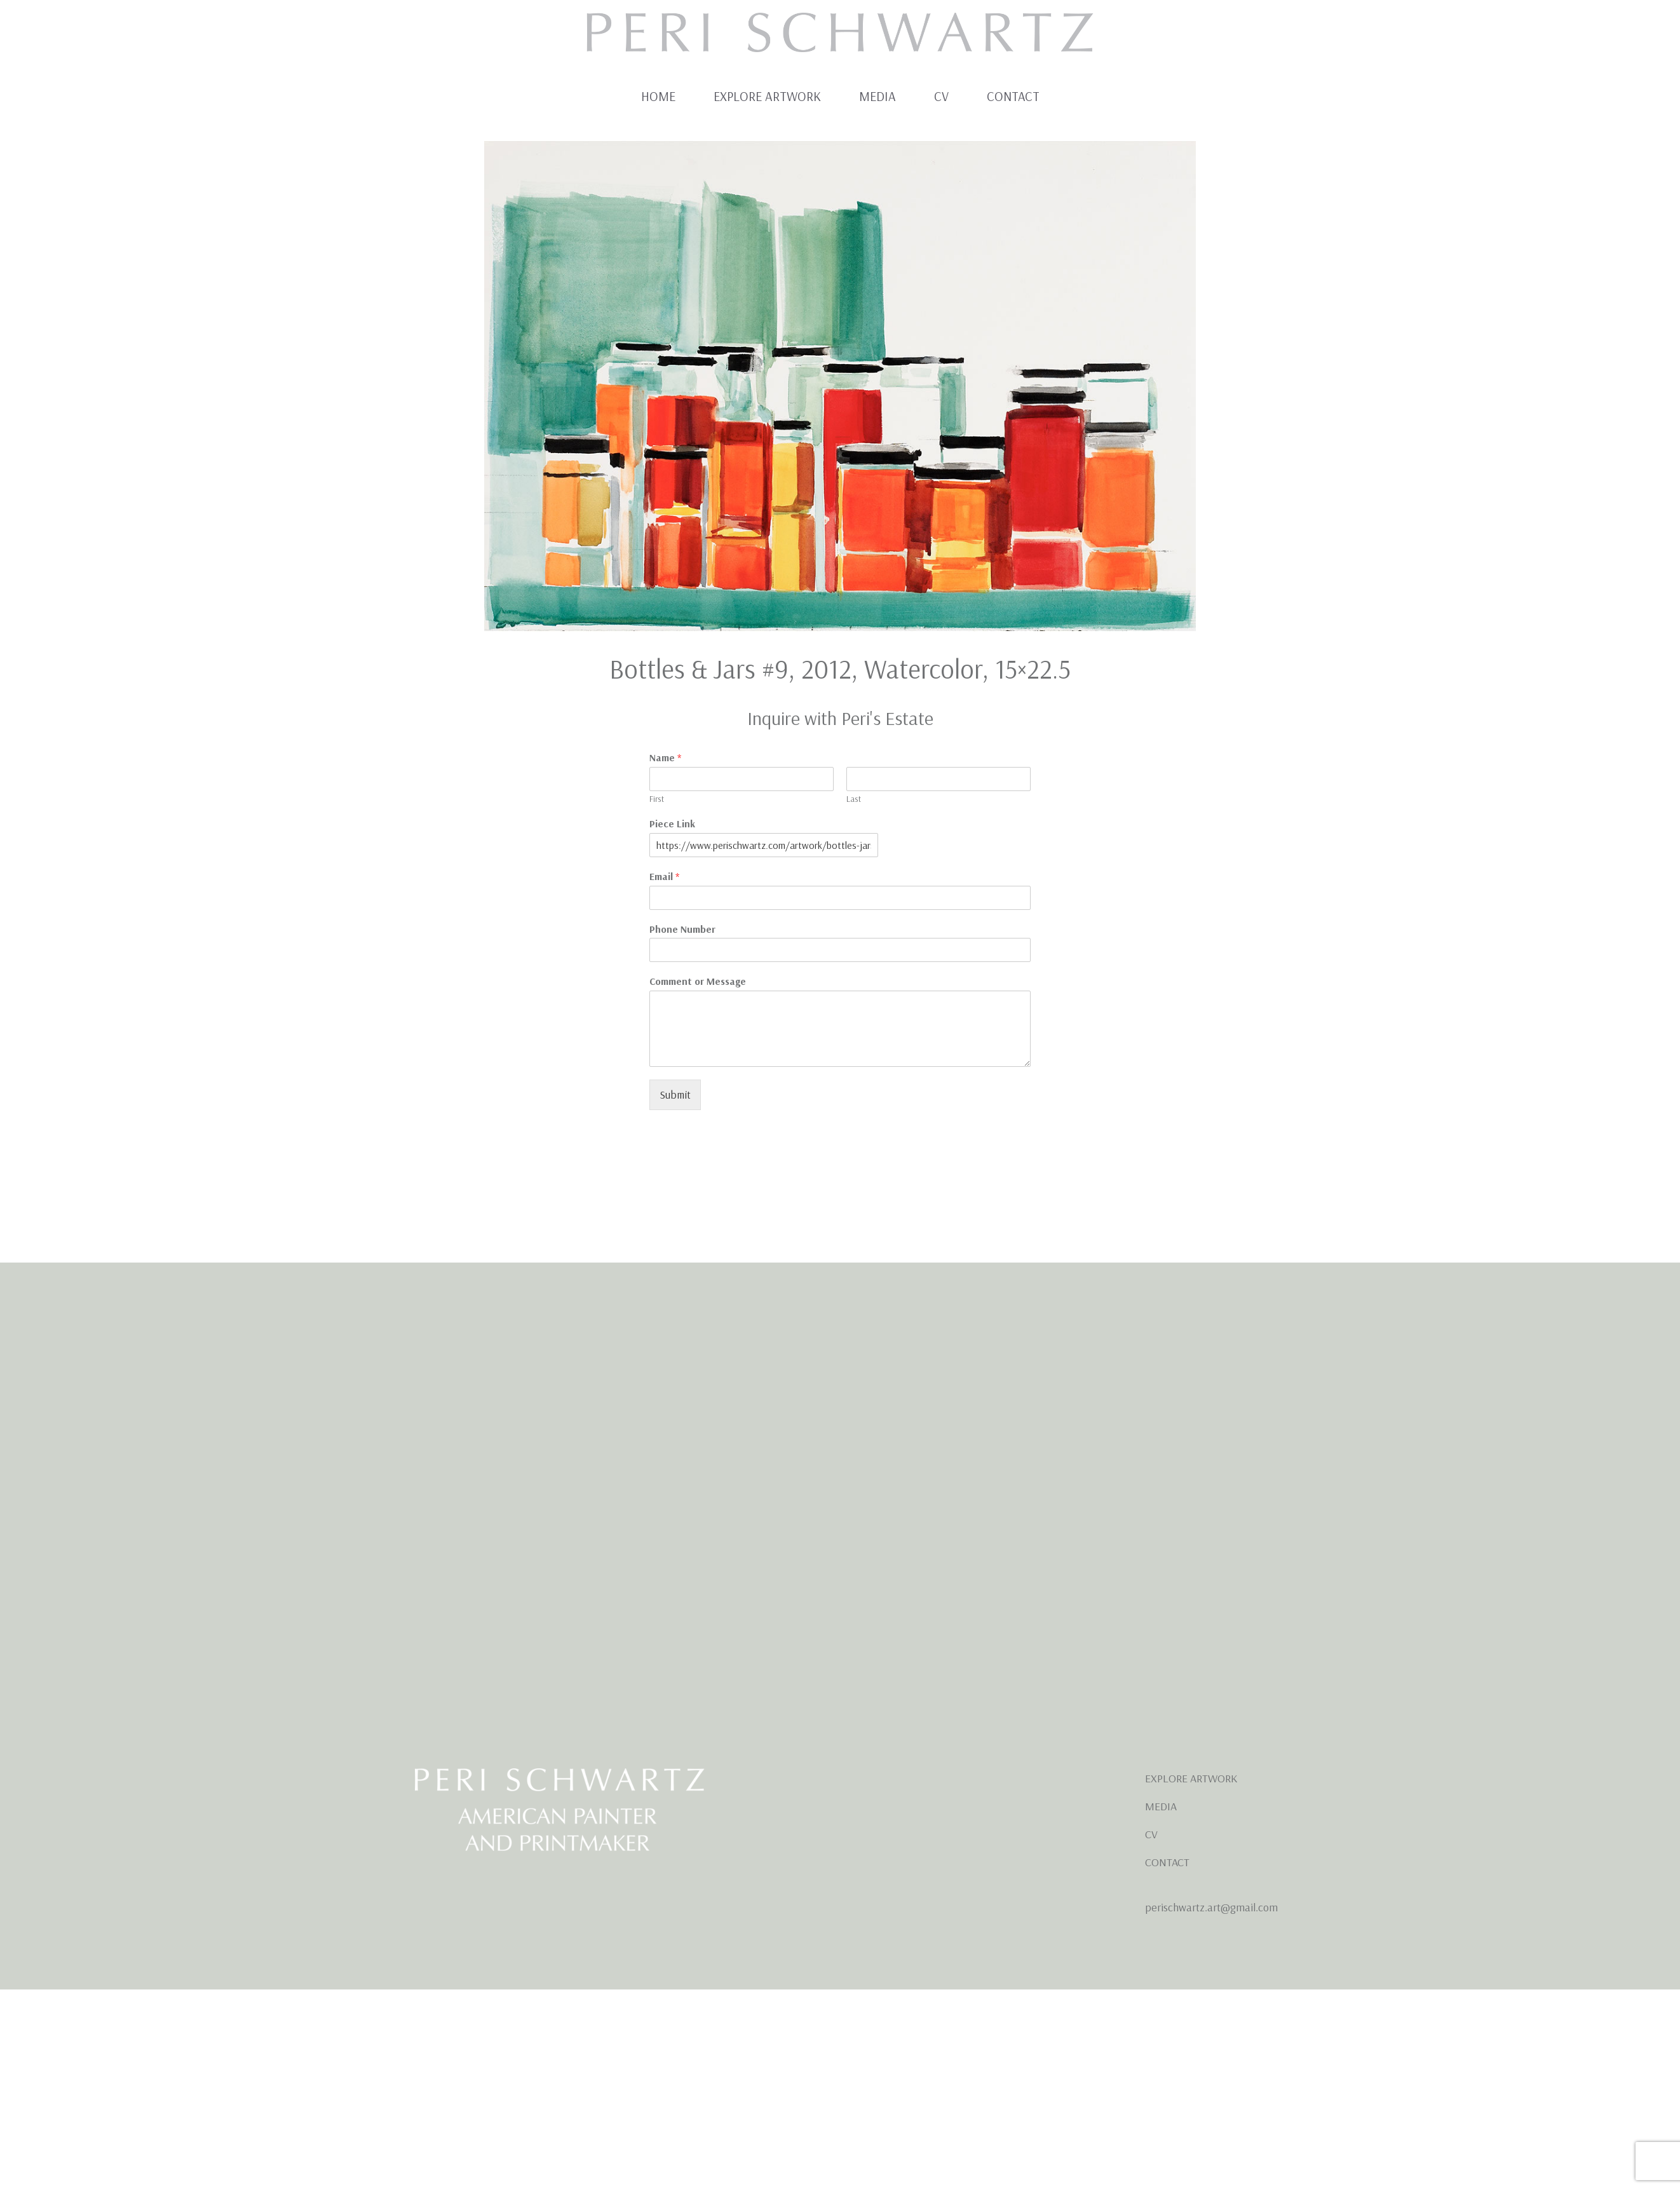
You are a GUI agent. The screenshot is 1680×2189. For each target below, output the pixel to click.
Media (877, 96)
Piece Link (672, 823)
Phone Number (682, 929)
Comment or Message (697, 981)
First (656, 799)
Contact (1013, 96)
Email (664, 876)
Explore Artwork (767, 96)
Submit (675, 1094)
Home (658, 96)
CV (941, 96)
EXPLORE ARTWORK (1191, 1778)
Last (853, 799)
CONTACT (1167, 1862)
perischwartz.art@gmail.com (1211, 1907)
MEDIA (1161, 1806)
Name (665, 757)
